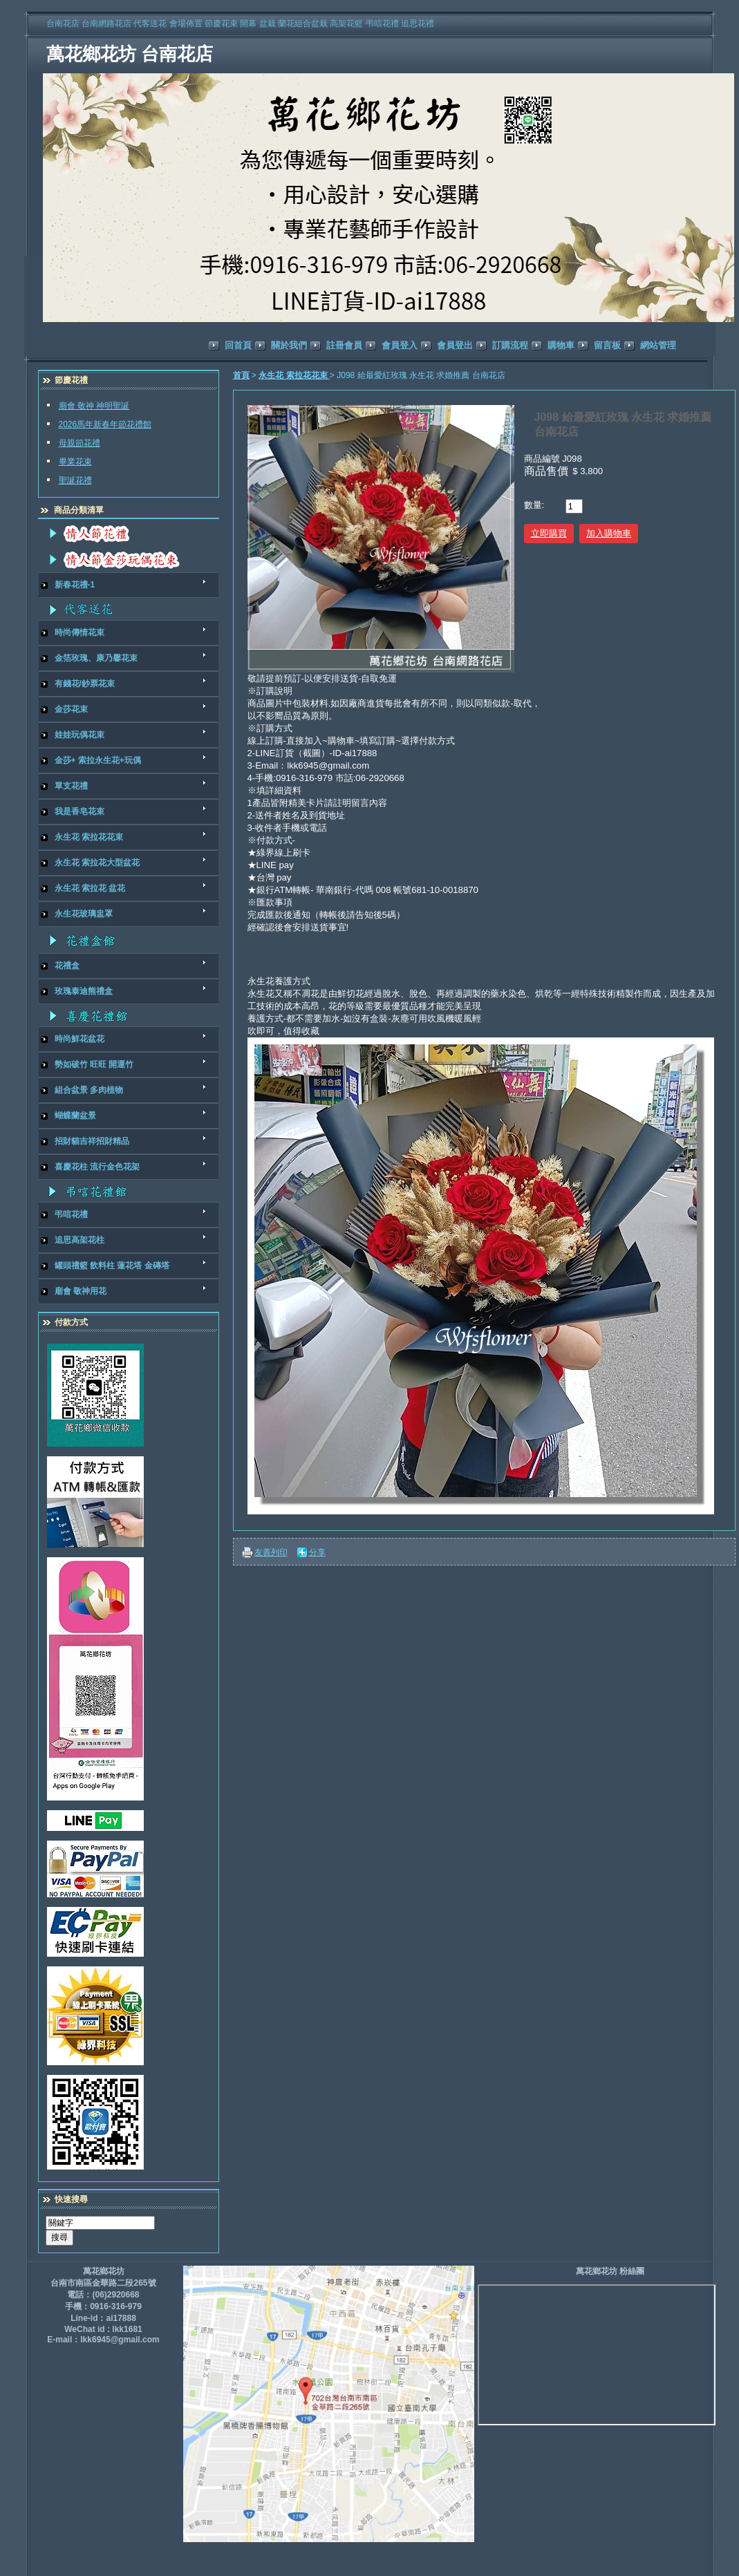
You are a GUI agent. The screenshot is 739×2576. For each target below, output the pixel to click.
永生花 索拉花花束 (294, 375)
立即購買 (549, 533)
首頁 (241, 375)
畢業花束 (75, 462)
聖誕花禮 (75, 480)
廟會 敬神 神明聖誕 (94, 406)
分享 (317, 1552)
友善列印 (271, 1552)
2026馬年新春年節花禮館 (105, 424)
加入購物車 (608, 533)
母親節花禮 (79, 443)
